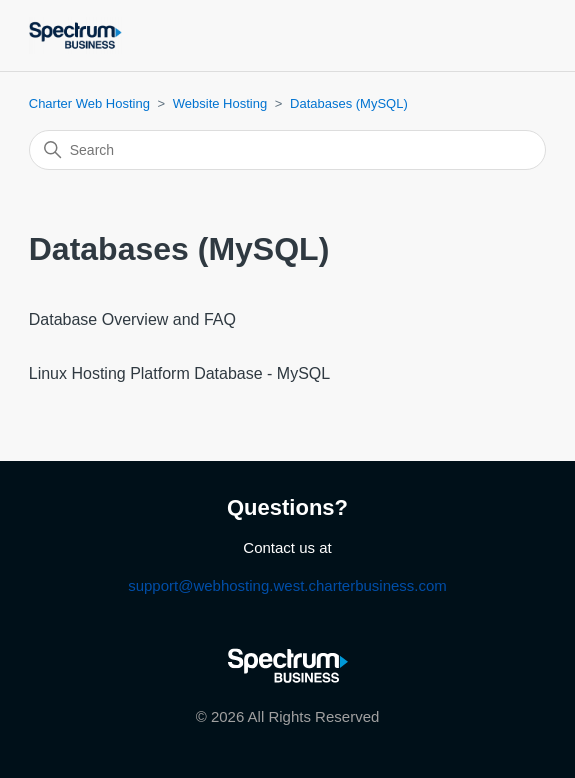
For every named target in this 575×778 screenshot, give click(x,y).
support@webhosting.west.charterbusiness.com (287, 585)
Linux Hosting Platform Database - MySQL (179, 373)
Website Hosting (220, 103)
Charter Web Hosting (89, 103)
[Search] (288, 150)
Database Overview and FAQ (132, 319)
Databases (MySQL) (349, 103)
